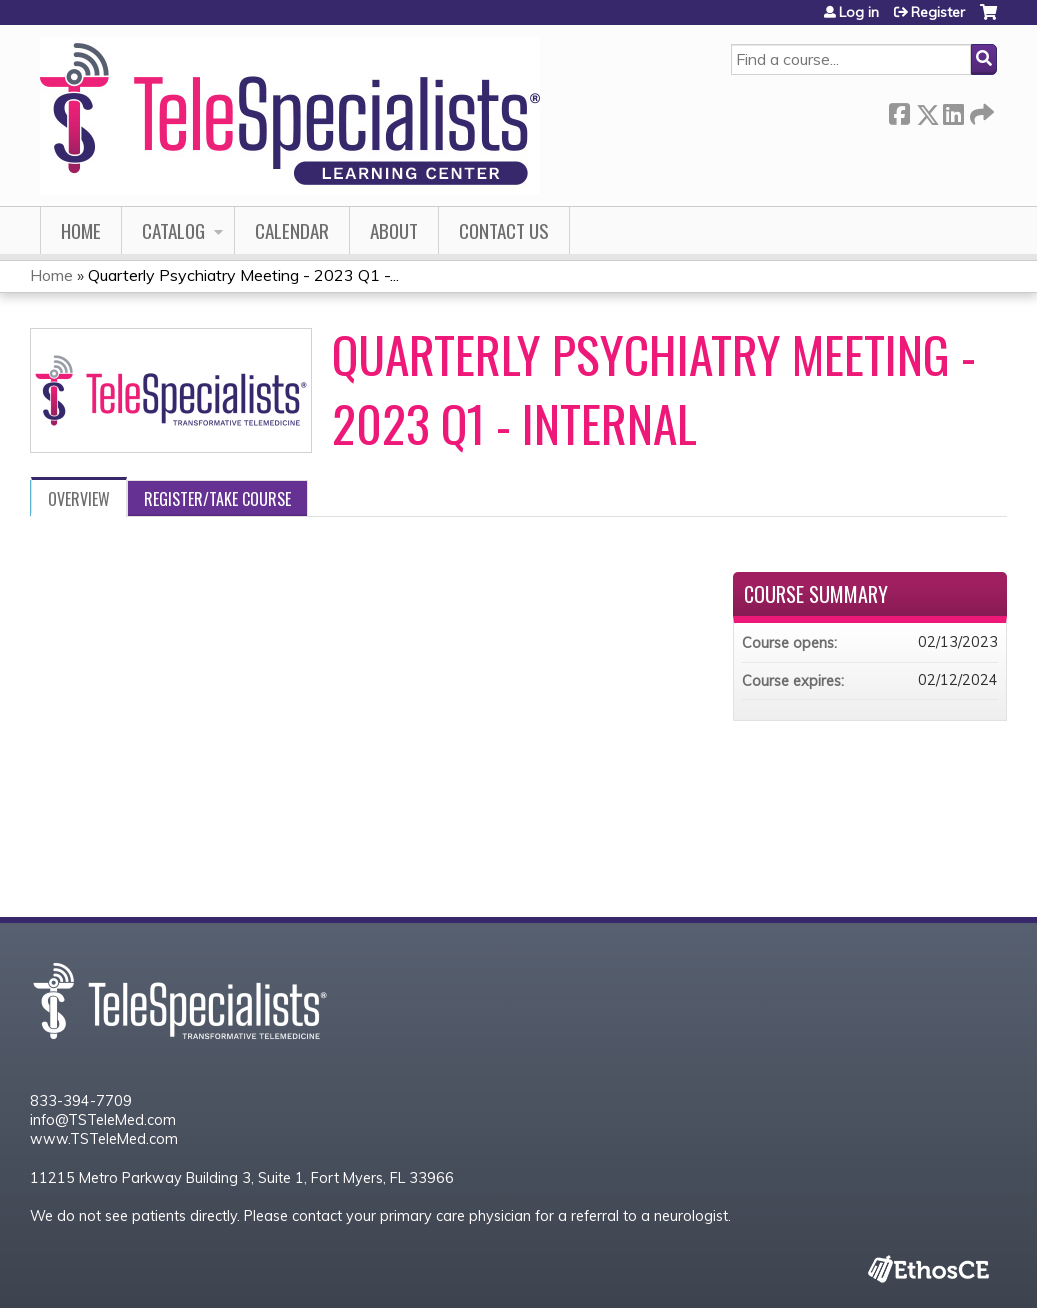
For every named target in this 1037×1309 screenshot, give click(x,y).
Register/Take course (217, 499)
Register (938, 12)
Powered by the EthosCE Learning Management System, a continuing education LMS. (928, 1268)
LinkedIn (953, 110)
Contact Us (504, 230)
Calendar (292, 230)
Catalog (173, 230)
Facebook (899, 110)
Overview (79, 499)
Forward (980, 110)
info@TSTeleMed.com (103, 1120)
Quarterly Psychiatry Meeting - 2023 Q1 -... (243, 275)
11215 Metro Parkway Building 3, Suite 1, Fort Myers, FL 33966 (242, 1178)
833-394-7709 (81, 1101)
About (394, 230)
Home (81, 230)
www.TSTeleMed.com (104, 1139)
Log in (859, 12)
